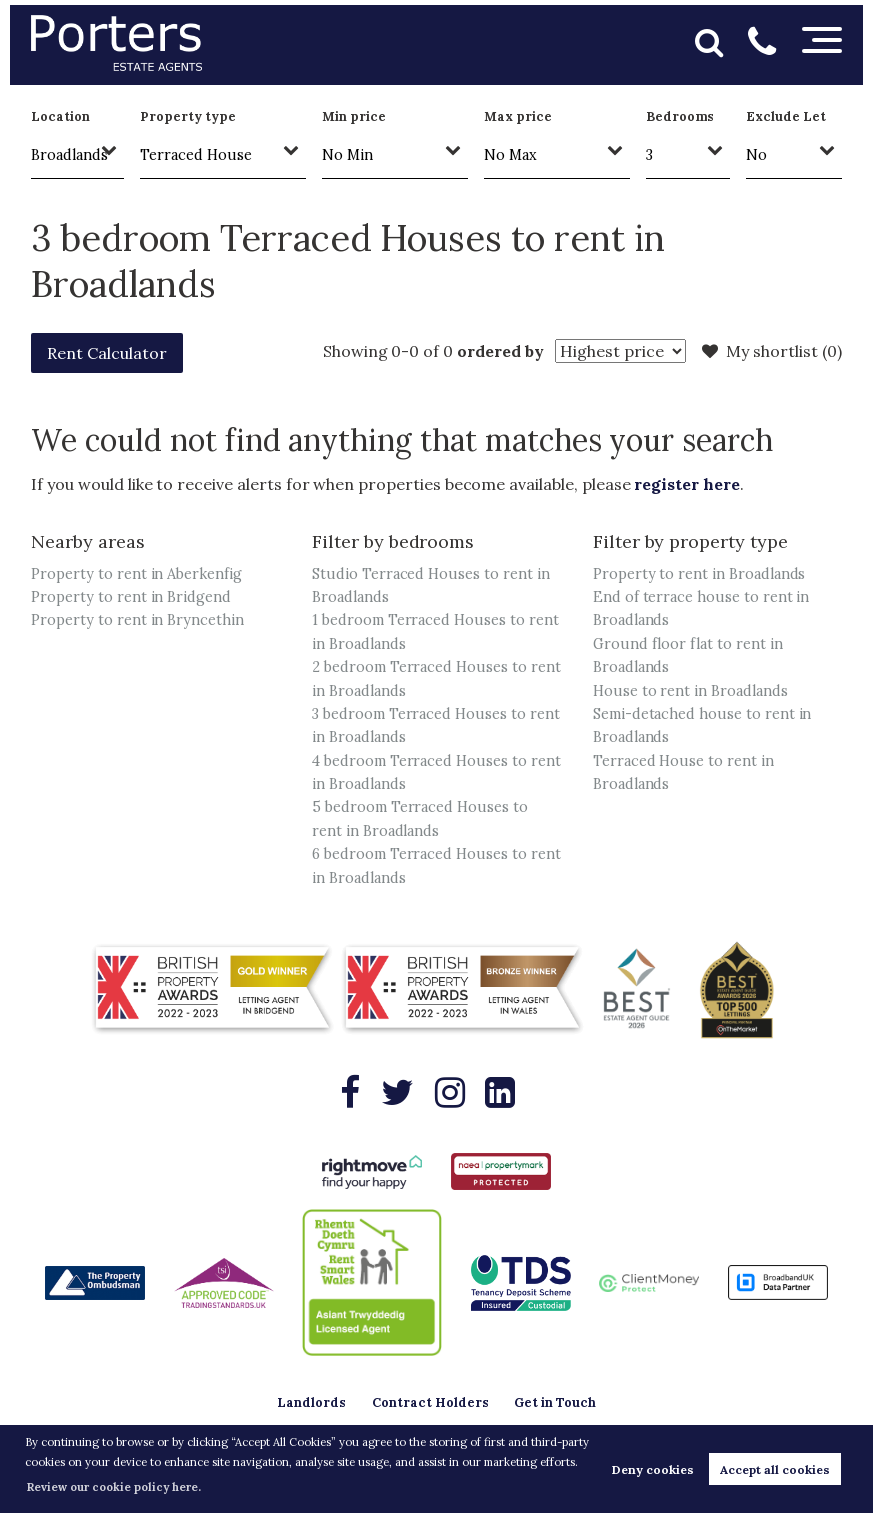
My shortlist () (771, 351)
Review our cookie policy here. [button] (114, 1487)
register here (686, 484)
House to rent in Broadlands (690, 691)
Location (60, 116)
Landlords (311, 1402)
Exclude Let (785, 116)
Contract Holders (430, 1402)
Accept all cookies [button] (775, 1469)
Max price (518, 116)
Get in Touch (555, 1402)
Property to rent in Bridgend (131, 597)
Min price (354, 116)
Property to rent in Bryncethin (137, 620)
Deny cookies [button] (653, 1469)
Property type (187, 116)
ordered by (500, 351)
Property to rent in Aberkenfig (136, 574)
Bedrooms (680, 116)
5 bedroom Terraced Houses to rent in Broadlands (420, 818)
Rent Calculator (106, 353)
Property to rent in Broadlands (699, 574)
